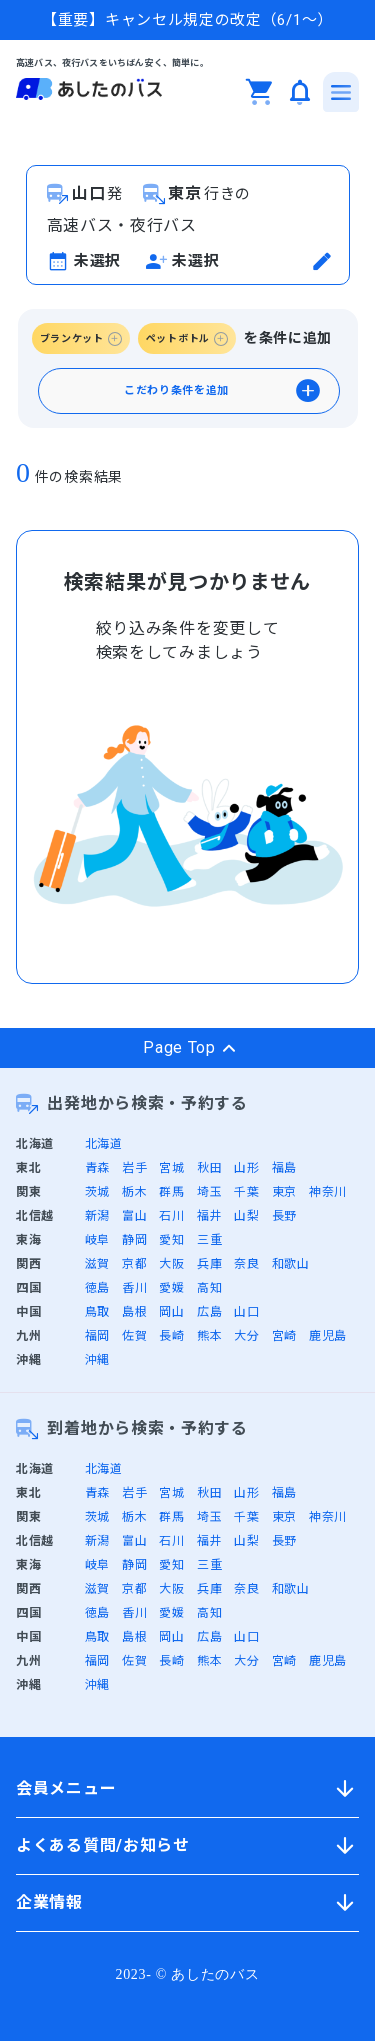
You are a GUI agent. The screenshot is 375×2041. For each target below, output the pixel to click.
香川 (134, 1288)
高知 (209, 1288)
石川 (171, 1216)
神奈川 (328, 1192)
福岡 (97, 1336)
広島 (209, 1312)
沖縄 (97, 1360)
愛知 (171, 1240)
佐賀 (134, 1336)
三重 (209, 1240)
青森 (97, 1168)
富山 (134, 1216)
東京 (284, 1192)
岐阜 (97, 1240)
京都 (134, 1264)
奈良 (246, 1264)
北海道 (104, 1144)
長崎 (171, 1336)
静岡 (134, 1240)
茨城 (97, 1192)
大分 (246, 1336)
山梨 (246, 1216)
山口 (246, 1312)
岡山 (171, 1312)
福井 (209, 1216)
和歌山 (291, 1264)
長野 (284, 1216)
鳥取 (97, 1312)
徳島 (97, 1288)
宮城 (171, 1168)
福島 (284, 1168)
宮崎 (284, 1336)
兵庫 (209, 1264)
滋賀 (97, 1264)
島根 (134, 1312)
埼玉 (209, 1192)
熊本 (209, 1336)
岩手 (134, 1168)
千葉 (246, 1192)
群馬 (171, 1192)
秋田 (209, 1168)
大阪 (171, 1264)
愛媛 (171, 1288)
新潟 (97, 1216)
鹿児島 (328, 1336)
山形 (246, 1168)
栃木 (134, 1192)
